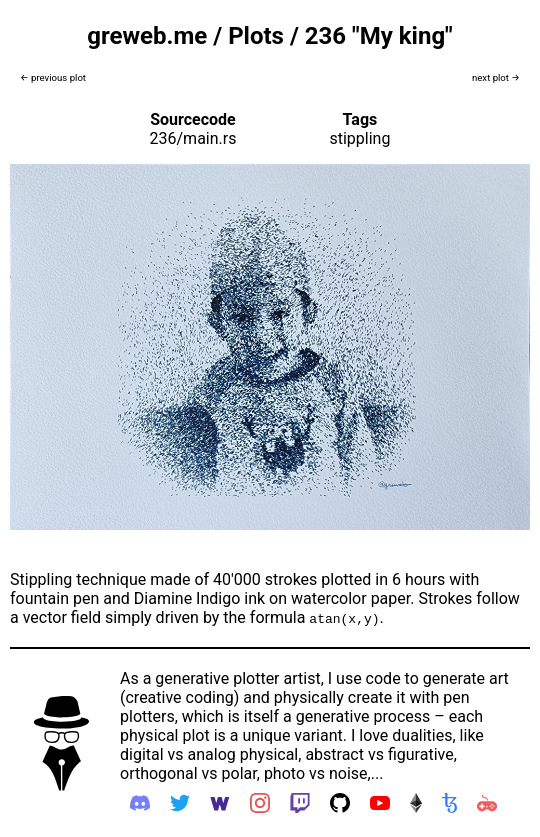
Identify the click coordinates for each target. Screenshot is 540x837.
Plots (256, 36)
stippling (359, 138)
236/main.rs (193, 138)
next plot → (496, 77)
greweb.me (147, 36)
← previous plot (53, 77)
